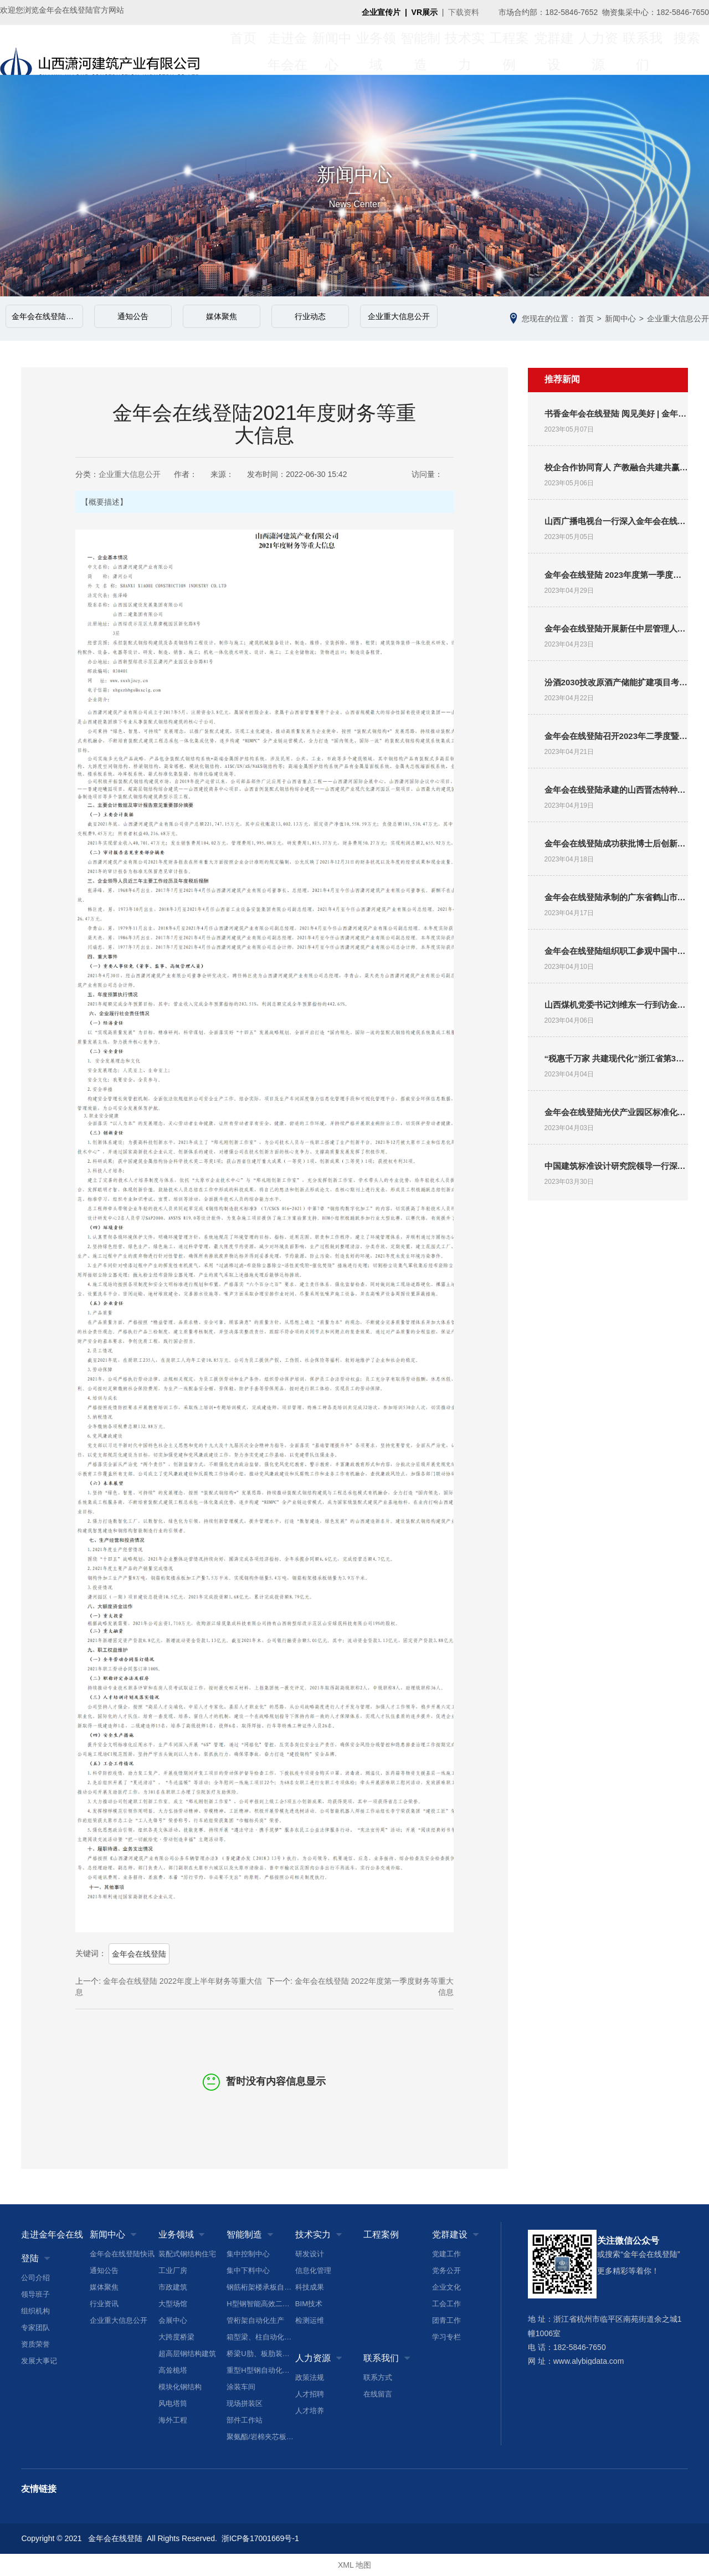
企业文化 (446, 2287)
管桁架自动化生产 (255, 2320)
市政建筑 (172, 2287)
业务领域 (376, 49)
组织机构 (35, 2311)
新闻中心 (332, 49)
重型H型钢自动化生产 (261, 2370)
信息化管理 (313, 2270)
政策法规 (309, 2377)
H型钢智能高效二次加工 (261, 2304)
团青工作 (446, 2320)
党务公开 (446, 2270)
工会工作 (446, 2304)
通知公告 (132, 316)
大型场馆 (172, 2304)
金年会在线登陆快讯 (46, 316)
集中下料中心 (248, 2270)
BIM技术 (308, 2304)
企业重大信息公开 (399, 316)
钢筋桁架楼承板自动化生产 (261, 2287)
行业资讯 (104, 2304)
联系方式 (377, 2377)
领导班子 (35, 2294)
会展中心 (172, 2320)
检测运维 (309, 2320)
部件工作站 (245, 2420)
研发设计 (309, 2254)
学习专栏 (446, 2337)
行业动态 (310, 316)
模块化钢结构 (180, 2387)
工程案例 (509, 49)
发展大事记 (39, 2361)
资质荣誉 (35, 2344)
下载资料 (463, 12)
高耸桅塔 (172, 2370)
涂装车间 (241, 2387)
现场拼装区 (245, 2403)
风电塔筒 (172, 2403)
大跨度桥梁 (176, 2337)
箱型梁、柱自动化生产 (261, 2337)
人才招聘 (309, 2394)
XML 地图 (354, 2564)
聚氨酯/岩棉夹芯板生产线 (261, 2437)
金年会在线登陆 (139, 1953)
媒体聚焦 (221, 316)
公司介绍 (35, 2278)
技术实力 (464, 49)
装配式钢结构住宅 (187, 2254)
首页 (243, 49)
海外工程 (172, 2420)
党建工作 (446, 2254)
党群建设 (554, 49)
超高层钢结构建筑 (187, 2353)
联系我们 (642, 49)
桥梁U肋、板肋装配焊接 (261, 2353)
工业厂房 (172, 2270)
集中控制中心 (248, 2254)
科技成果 (309, 2287)
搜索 (687, 49)
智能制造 (420, 49)
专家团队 (35, 2327)
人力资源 (598, 49)
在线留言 (377, 2394)
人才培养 (309, 2410)
